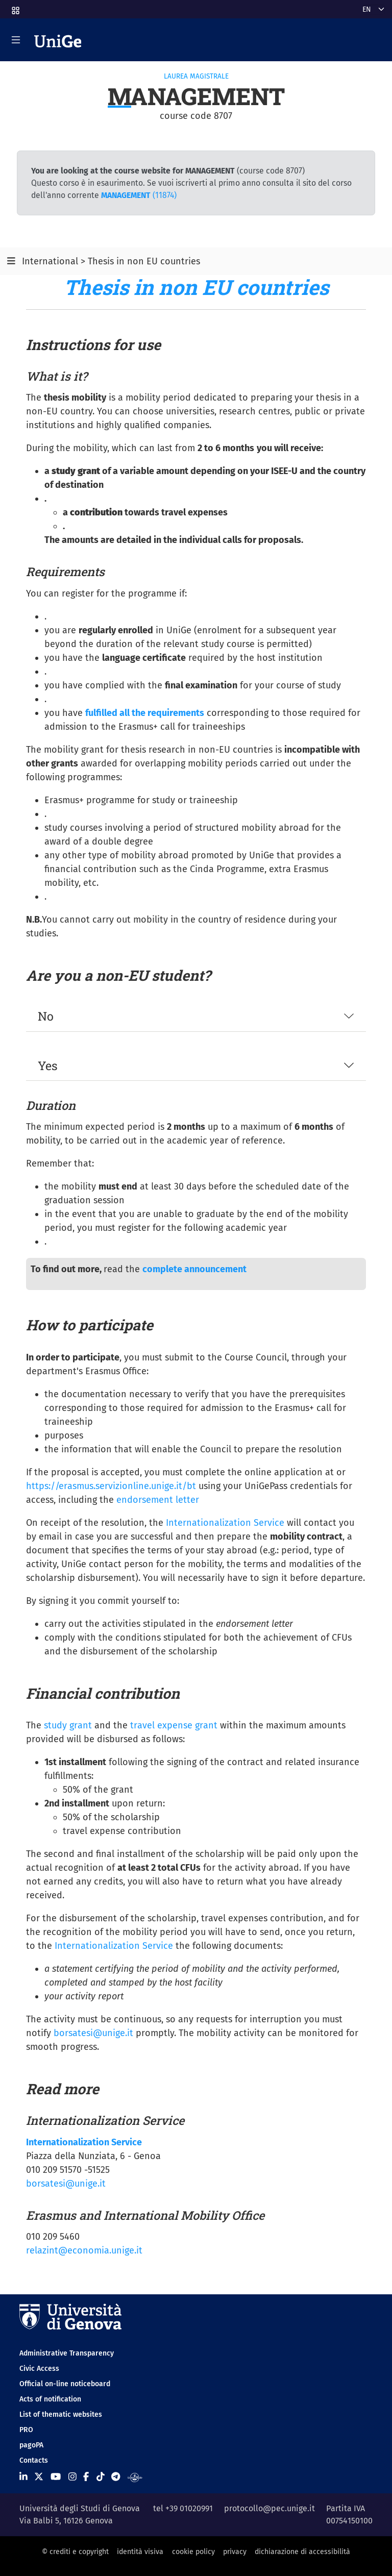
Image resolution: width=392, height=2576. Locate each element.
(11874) (139, 195)
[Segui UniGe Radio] (135, 2477)
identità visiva (140, 2551)
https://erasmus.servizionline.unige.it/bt (111, 1486)
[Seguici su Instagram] (72, 2477)
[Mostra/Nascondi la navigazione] (16, 39)
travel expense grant (173, 1725)
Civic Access (39, 2368)
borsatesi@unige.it (93, 2033)
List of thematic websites (60, 2414)
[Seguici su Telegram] (115, 2477)
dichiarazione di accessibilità (302, 2551)
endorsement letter (157, 1499)
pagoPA (31, 2445)
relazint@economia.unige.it (84, 2250)
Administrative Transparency (66, 2353)
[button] (14, 7)
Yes (48, 1065)
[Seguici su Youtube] (56, 2477)
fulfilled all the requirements (144, 713)
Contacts (33, 2460)
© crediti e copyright (75, 2551)
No (46, 1016)
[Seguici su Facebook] (86, 2477)
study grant (68, 1725)
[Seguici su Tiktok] (100, 2477)
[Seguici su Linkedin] (23, 2477)
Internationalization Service (225, 1522)
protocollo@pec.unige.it (269, 2508)
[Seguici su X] (38, 2477)
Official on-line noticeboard (64, 2384)
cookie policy (193, 2551)
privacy (235, 2551)
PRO (26, 2429)
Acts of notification (50, 2399)
